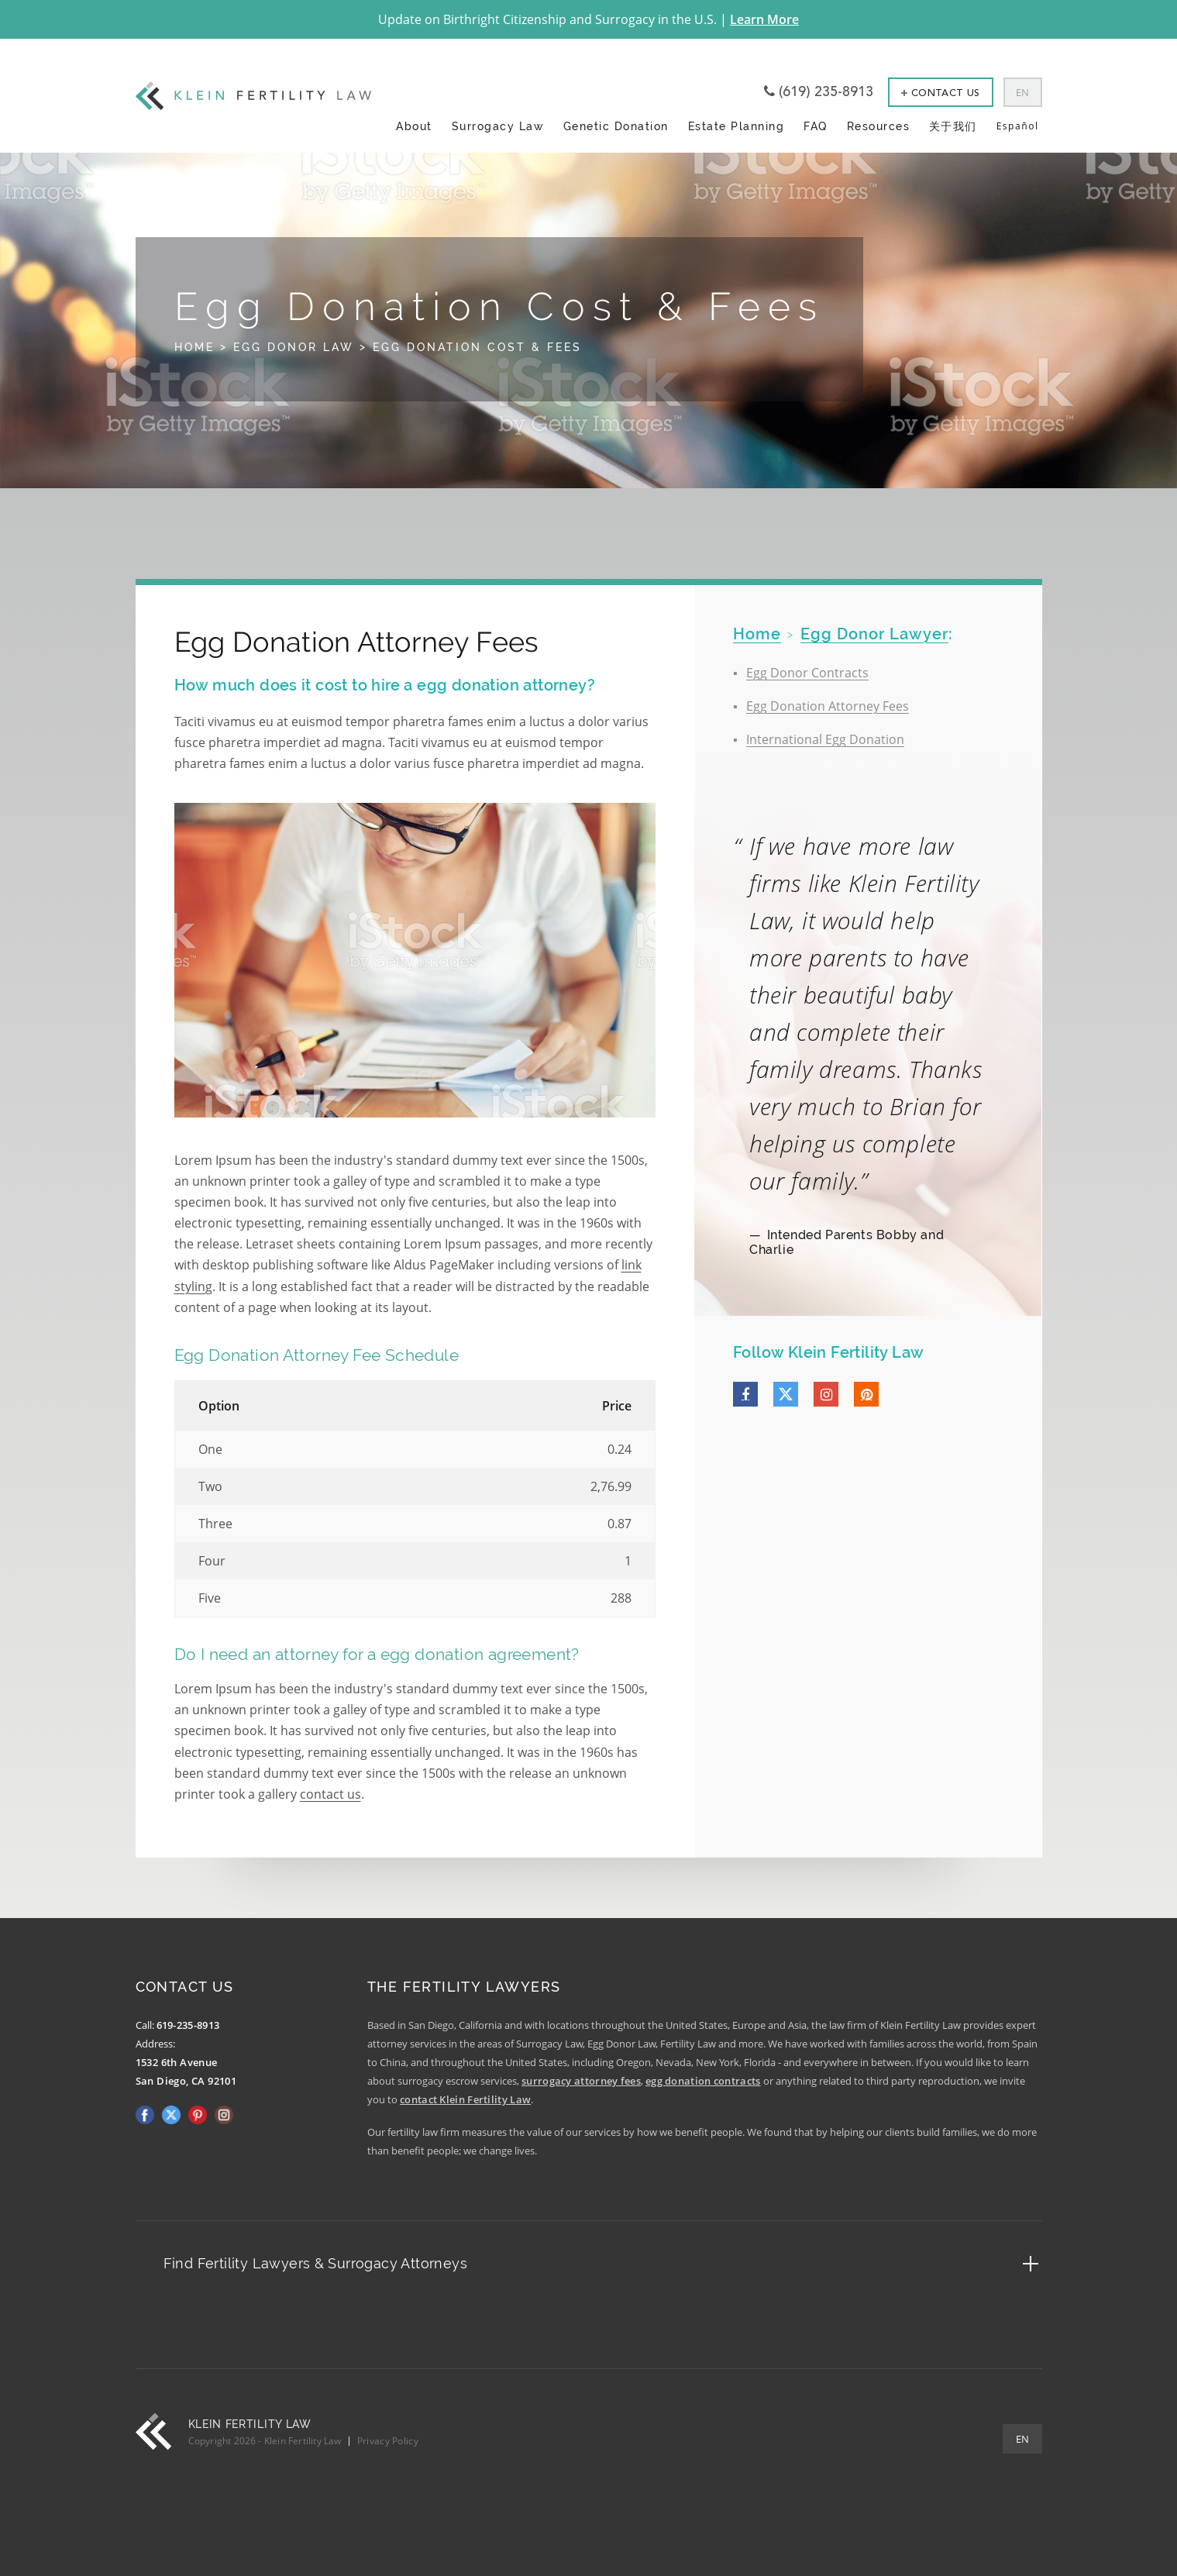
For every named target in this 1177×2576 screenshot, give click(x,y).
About (414, 126)
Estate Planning (736, 126)
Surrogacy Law (498, 126)
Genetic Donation (616, 126)
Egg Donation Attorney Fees (827, 706)
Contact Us (940, 93)
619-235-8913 (188, 2025)
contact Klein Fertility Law (465, 2099)
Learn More (764, 19)
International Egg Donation (825, 739)
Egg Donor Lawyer (874, 634)
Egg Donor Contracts (807, 672)
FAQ (816, 126)
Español (1017, 126)
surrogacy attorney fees (581, 2081)
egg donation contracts (703, 2081)
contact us (330, 1794)
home (757, 634)
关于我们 (953, 126)
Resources (878, 126)
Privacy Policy (387, 2440)
